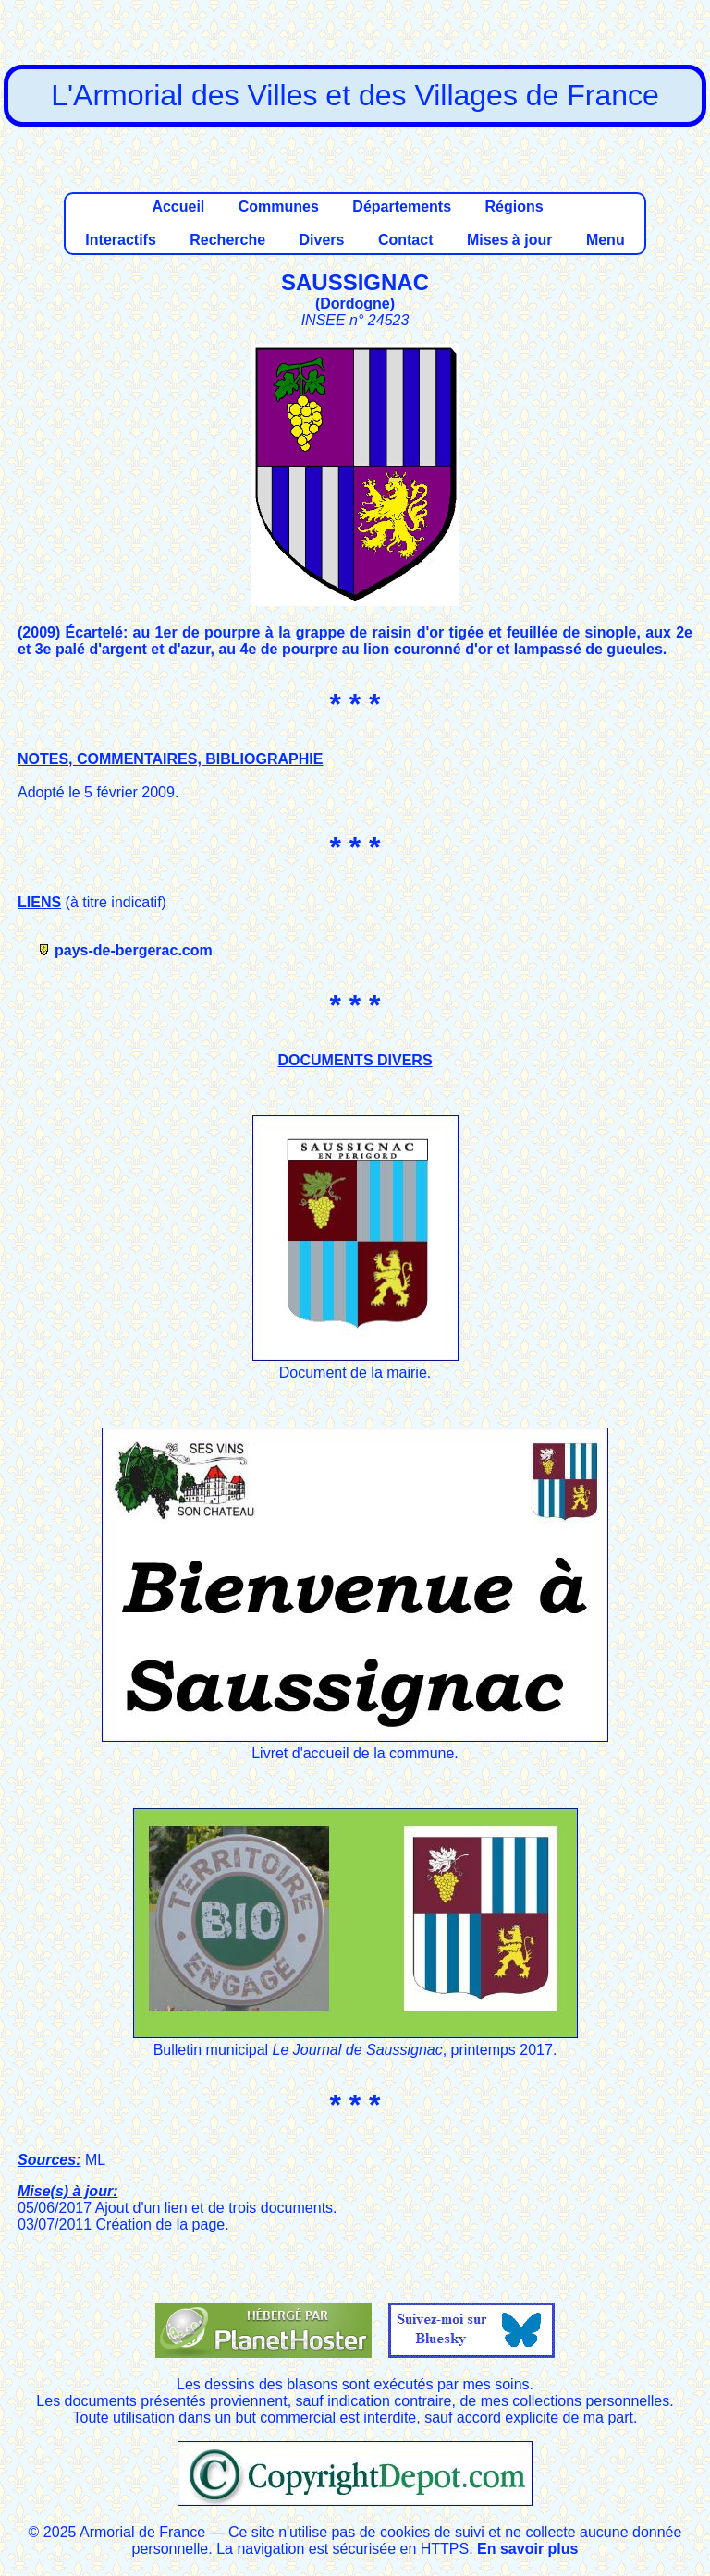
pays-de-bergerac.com (134, 950)
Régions (513, 206)
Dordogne (355, 303)
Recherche (227, 240)
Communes (279, 206)
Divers (322, 240)
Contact (406, 240)
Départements (401, 206)
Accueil (178, 206)
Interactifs (120, 240)
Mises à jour (509, 240)
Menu (605, 240)
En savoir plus (527, 2549)
